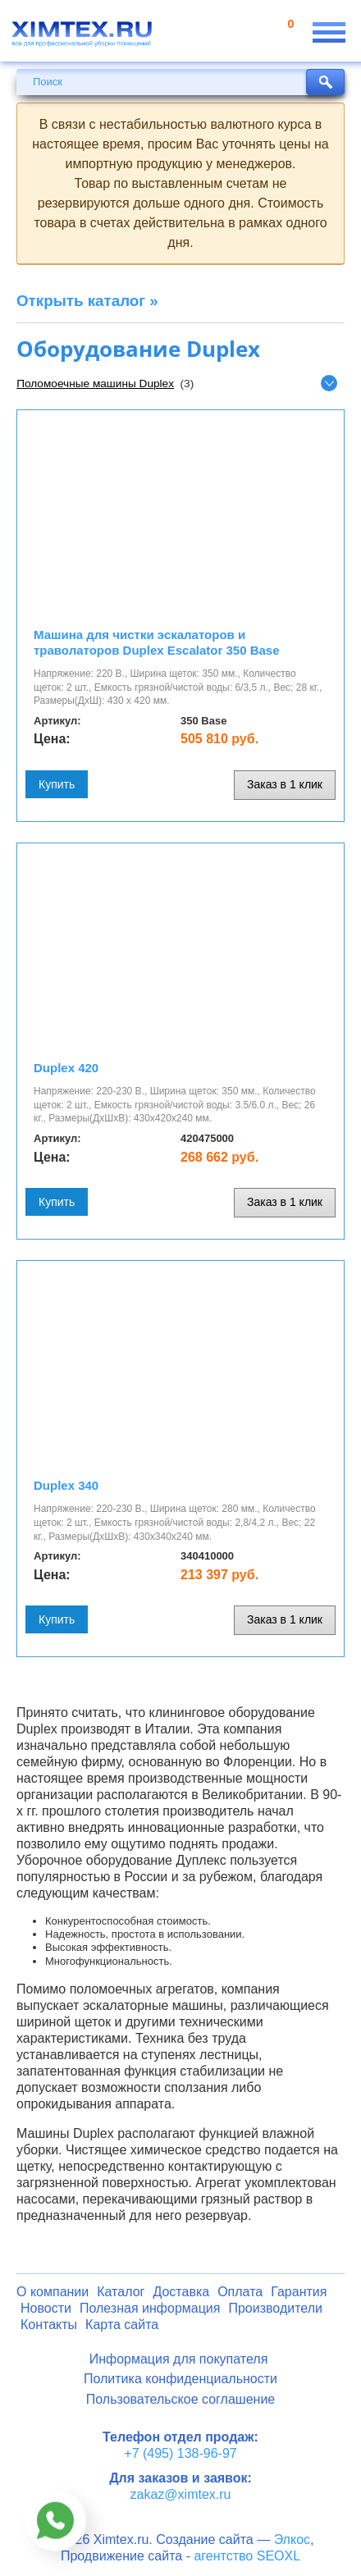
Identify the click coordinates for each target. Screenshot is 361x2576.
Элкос (292, 2539)
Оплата (240, 2292)
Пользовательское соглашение (180, 2399)
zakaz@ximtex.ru (180, 2494)
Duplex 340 (66, 1485)
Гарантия (299, 2292)
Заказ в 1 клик (284, 784)
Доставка (181, 2292)
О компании (52, 2292)
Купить (57, 784)
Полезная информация (150, 2308)
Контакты (49, 2325)
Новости (46, 2308)
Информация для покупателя (178, 2359)
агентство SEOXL (247, 2556)
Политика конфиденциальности (180, 2379)
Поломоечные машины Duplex (95, 383)
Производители (275, 2308)
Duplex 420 (66, 1068)
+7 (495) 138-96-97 (180, 2453)
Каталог (120, 2292)
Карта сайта (121, 2325)
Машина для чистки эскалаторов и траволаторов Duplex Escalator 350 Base (157, 642)
